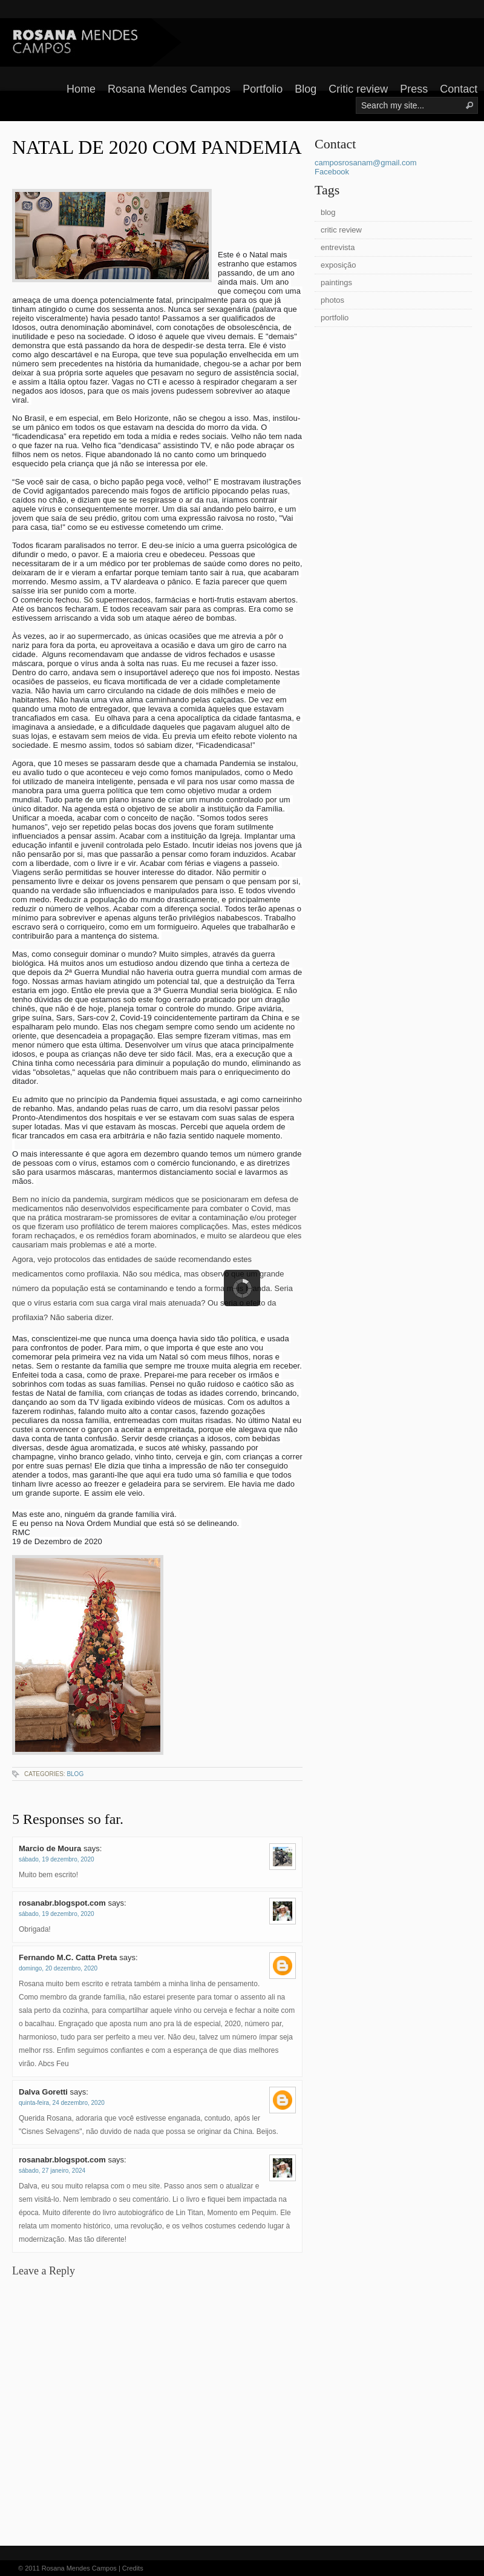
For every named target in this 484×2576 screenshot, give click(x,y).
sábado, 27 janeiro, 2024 (52, 2170)
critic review (341, 229)
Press (414, 89)
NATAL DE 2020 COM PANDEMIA (157, 147)
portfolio (334, 317)
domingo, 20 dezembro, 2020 (58, 1968)
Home (81, 89)
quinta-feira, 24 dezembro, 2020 (62, 2102)
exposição (338, 264)
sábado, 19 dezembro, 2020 (56, 1859)
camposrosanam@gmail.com (366, 162)
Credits (132, 2568)
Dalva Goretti (43, 2091)
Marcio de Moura (50, 1848)
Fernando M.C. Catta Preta (68, 1957)
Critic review (358, 89)
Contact (458, 89)
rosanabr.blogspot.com (62, 1902)
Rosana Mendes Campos (169, 89)
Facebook (332, 171)
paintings (336, 282)
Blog (305, 89)
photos (332, 300)
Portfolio (263, 89)
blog (75, 1774)
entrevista (338, 247)
